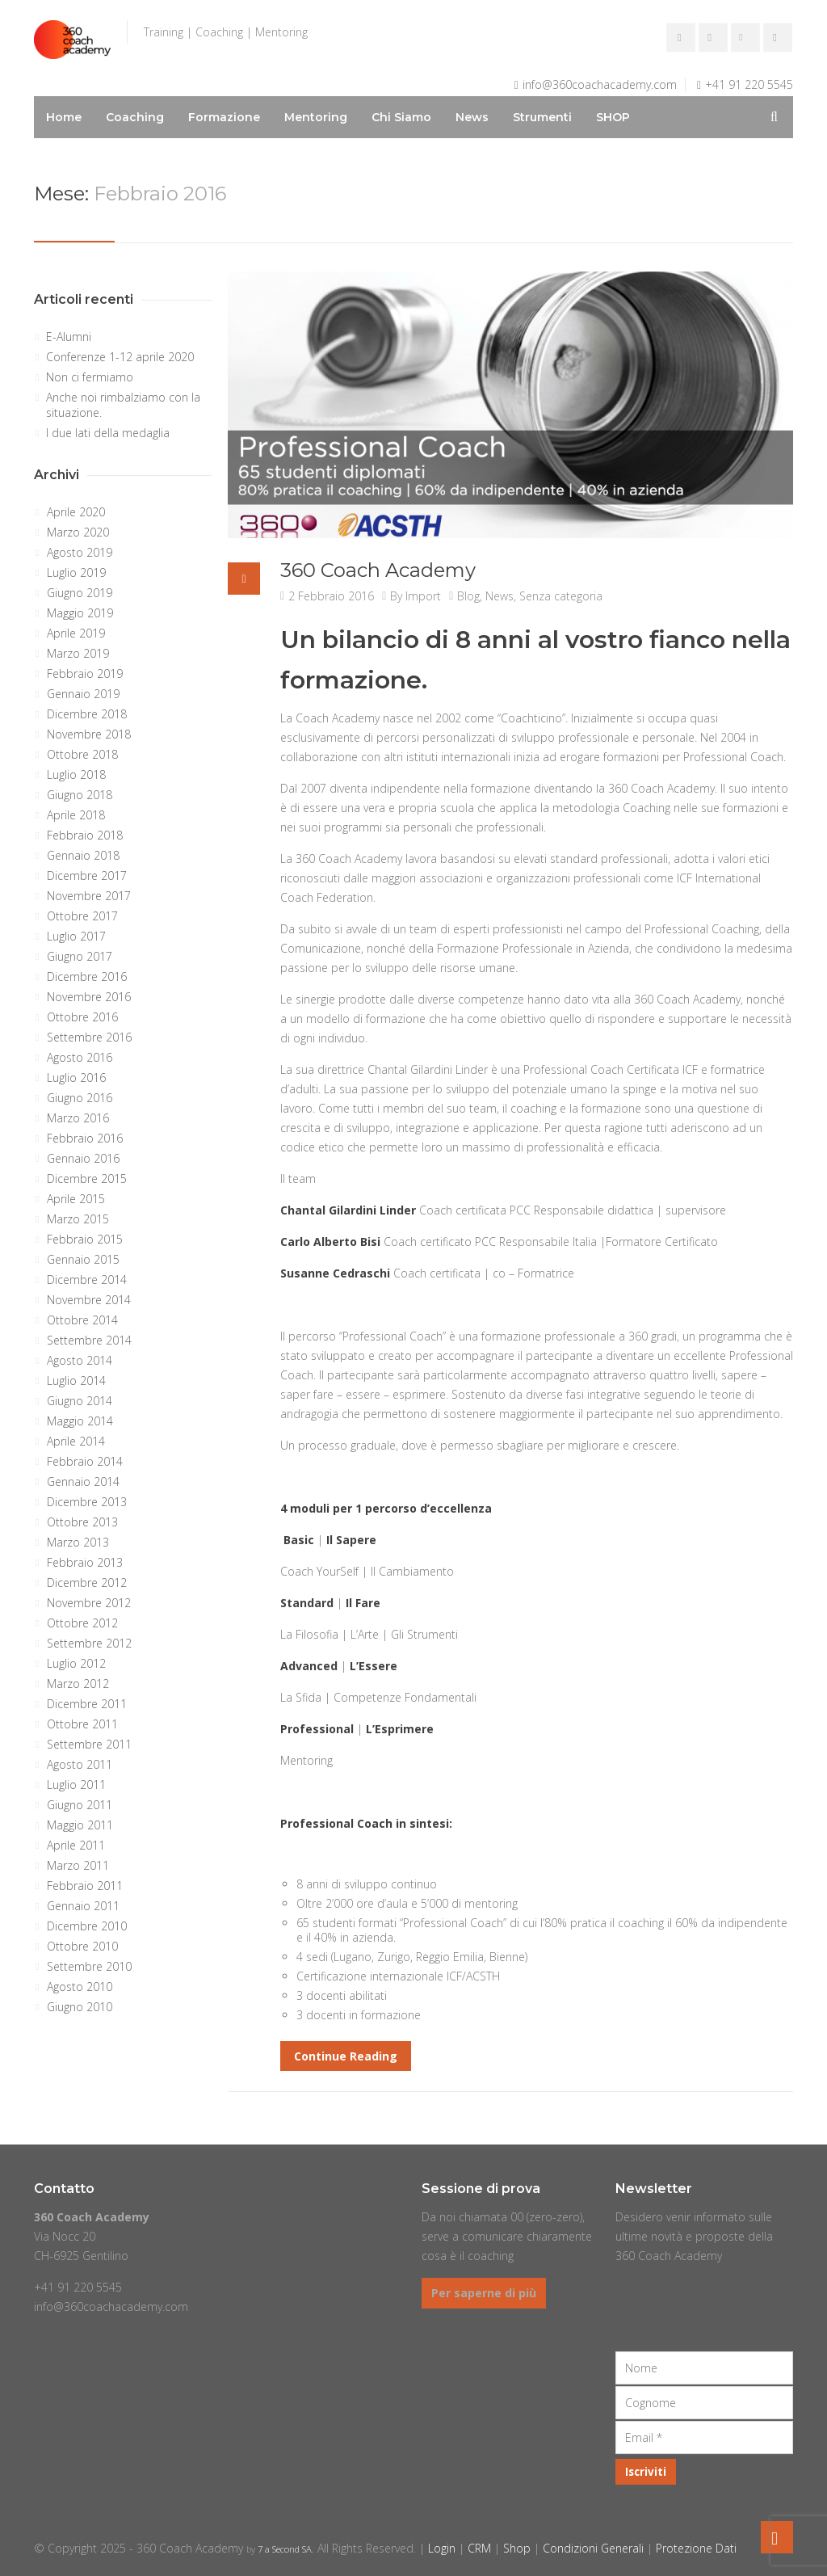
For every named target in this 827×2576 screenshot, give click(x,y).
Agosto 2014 (79, 1360)
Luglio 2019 (76, 572)
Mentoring (315, 117)
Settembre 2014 (89, 1340)
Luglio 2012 (76, 1663)
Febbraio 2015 (85, 1239)
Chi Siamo (401, 117)
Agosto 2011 (79, 1764)
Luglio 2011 (76, 1784)
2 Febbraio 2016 (331, 596)
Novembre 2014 (89, 1299)
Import (423, 596)
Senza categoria (560, 596)
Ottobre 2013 (82, 1522)
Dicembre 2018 (87, 714)
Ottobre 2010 (82, 1946)
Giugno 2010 (79, 2006)
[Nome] (704, 2367)
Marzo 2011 (78, 1865)
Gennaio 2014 (83, 1481)
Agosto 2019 (79, 552)
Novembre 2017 (89, 895)
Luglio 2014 (76, 1380)
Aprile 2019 (76, 633)
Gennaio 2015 (83, 1259)
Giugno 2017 (79, 956)
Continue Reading (345, 2056)
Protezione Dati (696, 2548)
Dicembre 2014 (87, 1279)
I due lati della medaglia (108, 432)
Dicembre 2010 (87, 1926)
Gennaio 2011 (83, 1905)
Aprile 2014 (76, 1441)
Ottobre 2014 (82, 1320)
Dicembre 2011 (87, 1703)
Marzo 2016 (78, 1118)
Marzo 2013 (78, 1542)
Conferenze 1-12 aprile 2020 (120, 356)
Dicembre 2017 (87, 875)
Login (441, 2548)
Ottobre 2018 (82, 754)
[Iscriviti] (645, 2472)
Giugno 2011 (79, 1804)
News (472, 117)
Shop (517, 2548)
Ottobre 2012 (82, 1623)
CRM (479, 2548)
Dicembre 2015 (87, 1178)
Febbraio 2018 (85, 835)
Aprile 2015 (76, 1198)
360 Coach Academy (378, 570)
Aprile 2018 (76, 815)
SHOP (613, 117)
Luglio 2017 (76, 936)
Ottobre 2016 (82, 1017)
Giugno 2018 (79, 794)
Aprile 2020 (76, 512)
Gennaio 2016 (83, 1158)
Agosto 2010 (79, 1986)
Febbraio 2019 (85, 673)
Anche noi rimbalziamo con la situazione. (123, 404)
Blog (468, 596)
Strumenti (542, 117)
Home (64, 117)
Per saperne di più (483, 2292)
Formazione (224, 117)
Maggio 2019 (80, 613)
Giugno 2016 (79, 1097)
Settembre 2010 (89, 1966)
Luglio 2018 (76, 774)
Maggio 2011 (80, 1825)
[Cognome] (704, 2402)
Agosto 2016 (79, 1057)
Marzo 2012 (78, 1683)
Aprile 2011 (76, 1845)
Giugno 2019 (79, 592)
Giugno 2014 (79, 1400)
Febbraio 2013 (85, 1562)
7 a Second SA (285, 2549)
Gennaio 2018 (83, 855)
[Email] (704, 2437)
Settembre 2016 (89, 1037)
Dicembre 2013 (87, 1501)
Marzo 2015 (78, 1219)
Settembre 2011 (89, 1744)
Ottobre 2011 (82, 1724)
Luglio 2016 (76, 1077)
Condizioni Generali (593, 2548)
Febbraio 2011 (85, 1885)
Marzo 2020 (78, 532)
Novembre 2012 (89, 1602)
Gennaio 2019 (83, 693)
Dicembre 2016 (87, 976)
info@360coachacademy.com (600, 84)
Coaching (135, 117)
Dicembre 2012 (87, 1582)
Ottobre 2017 (82, 916)
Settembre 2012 (89, 1643)
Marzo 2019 (78, 653)
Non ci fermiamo (89, 377)
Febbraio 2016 (85, 1138)
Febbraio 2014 (85, 1461)
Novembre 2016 (89, 996)
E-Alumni (68, 336)
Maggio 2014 (80, 1421)
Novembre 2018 (89, 734)
